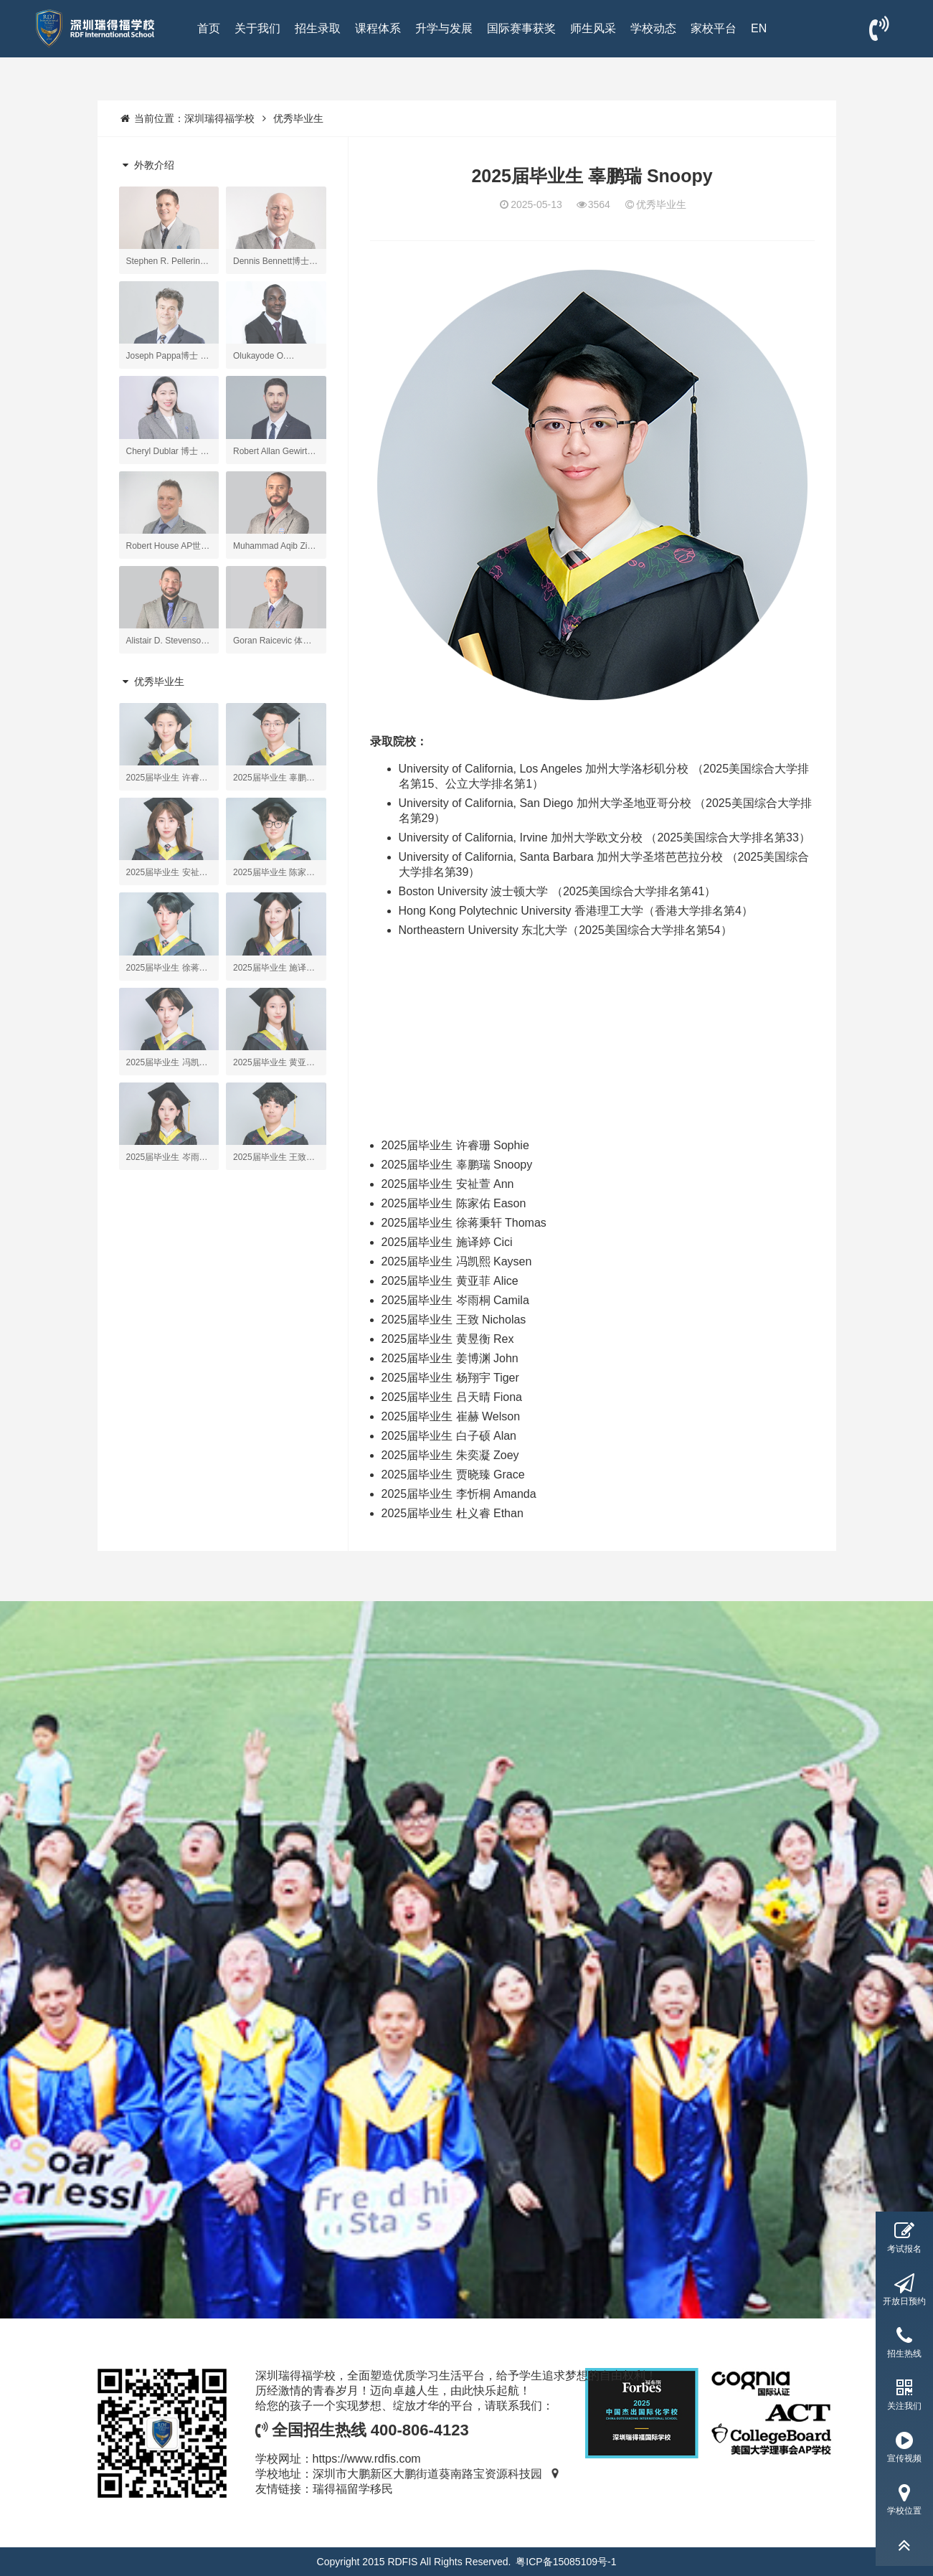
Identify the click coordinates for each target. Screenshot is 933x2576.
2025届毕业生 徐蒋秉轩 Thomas (464, 1223)
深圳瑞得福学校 (219, 118)
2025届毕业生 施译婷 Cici (447, 1242)
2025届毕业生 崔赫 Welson (451, 1416)
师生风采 (593, 28)
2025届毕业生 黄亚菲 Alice (450, 1281)
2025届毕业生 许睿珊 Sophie (455, 1145)
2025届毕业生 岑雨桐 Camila (455, 1300)
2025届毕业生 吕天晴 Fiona (452, 1397)
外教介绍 (147, 165)
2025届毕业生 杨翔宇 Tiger (450, 1378)
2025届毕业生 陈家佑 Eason (454, 1203)
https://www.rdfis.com (367, 2459)
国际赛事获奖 (521, 28)
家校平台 (714, 28)
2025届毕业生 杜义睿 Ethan (453, 1513)
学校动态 (653, 28)
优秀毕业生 (298, 118)
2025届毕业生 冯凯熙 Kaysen (457, 1261)
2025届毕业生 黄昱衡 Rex (448, 1339)
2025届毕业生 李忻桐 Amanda (459, 1494)
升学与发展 (444, 28)
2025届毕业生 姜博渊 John (450, 1358)
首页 (208, 28)
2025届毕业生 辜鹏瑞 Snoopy (457, 1165)
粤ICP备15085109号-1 (566, 2561)
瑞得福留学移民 (353, 2489)
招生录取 (318, 28)
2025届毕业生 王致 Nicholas (454, 1319)
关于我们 (257, 28)
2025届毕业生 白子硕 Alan (449, 1436)
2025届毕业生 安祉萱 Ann (448, 1184)
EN (759, 28)
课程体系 (378, 28)
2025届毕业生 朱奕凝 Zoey (450, 1455)
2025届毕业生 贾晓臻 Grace (453, 1474)
